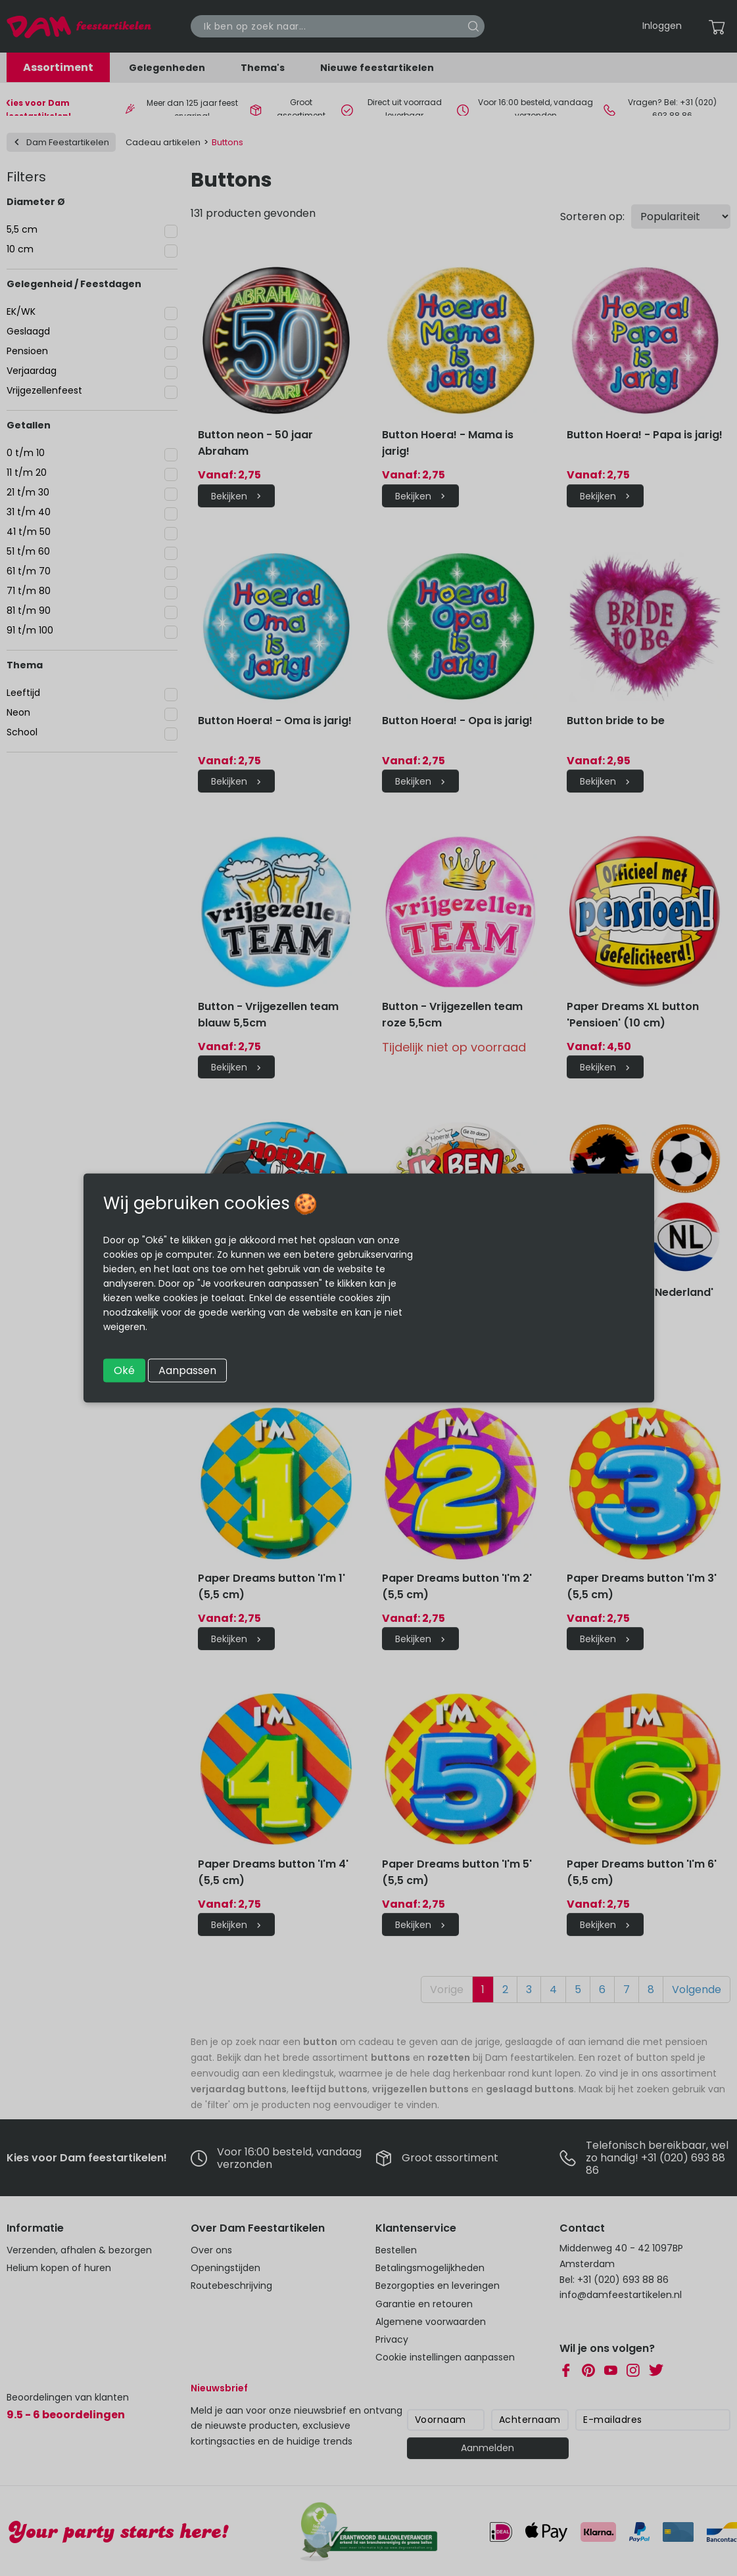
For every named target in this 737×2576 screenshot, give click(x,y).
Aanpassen (187, 1370)
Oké (124, 1370)
